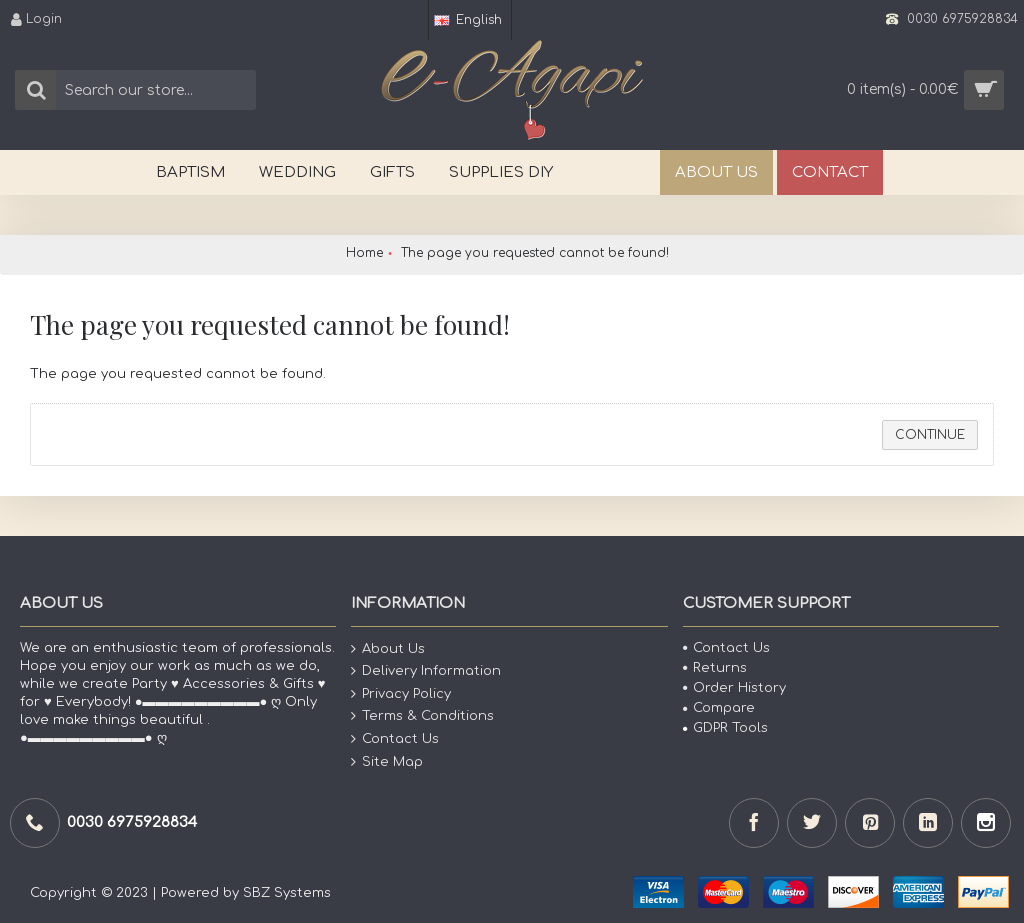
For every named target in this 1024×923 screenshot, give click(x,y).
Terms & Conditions (422, 716)
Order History (734, 688)
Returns (715, 668)
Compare (719, 708)
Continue (930, 435)
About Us (388, 648)
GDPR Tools (725, 728)
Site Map (387, 761)
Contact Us (395, 739)
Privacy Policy (401, 694)
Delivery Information (426, 671)
